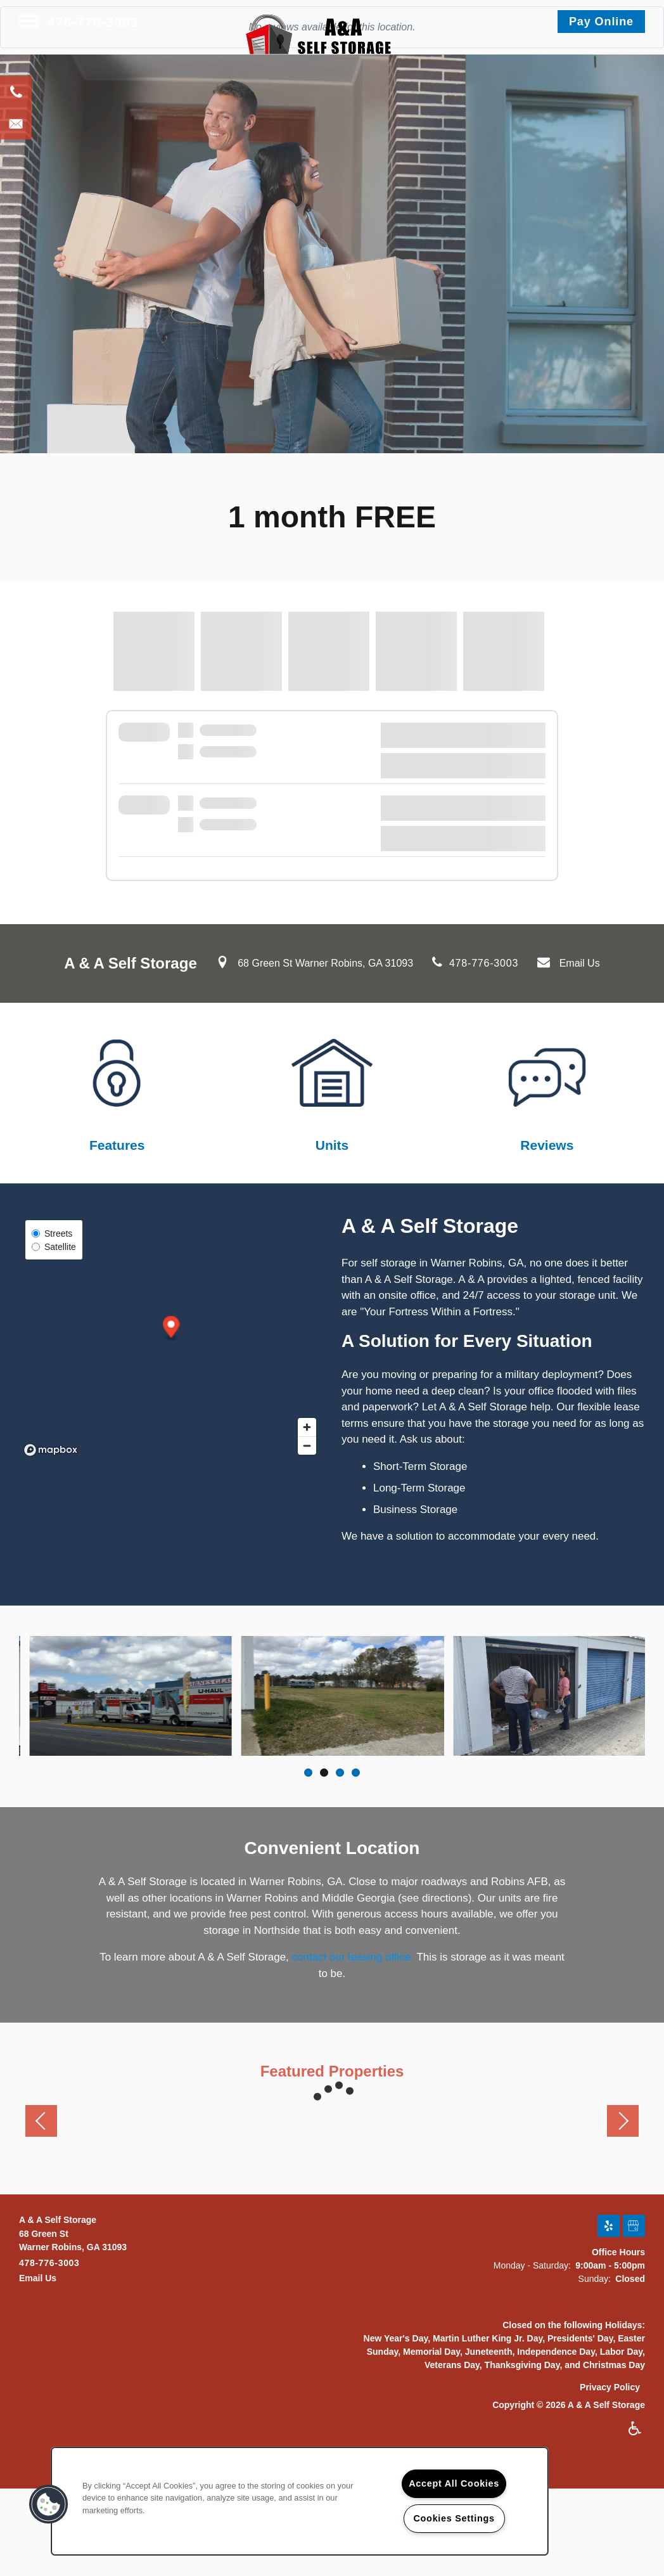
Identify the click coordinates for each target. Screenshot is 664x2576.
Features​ (117, 1145)
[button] (601, 21)
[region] (300, 2501)
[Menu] (28, 22)
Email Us (579, 963)
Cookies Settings (454, 2518)
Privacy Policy (610, 2384)
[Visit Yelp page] (608, 2223)
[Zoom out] (307, 1445)
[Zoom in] (307, 1427)
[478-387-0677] (16, 92)
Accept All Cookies (454, 2483)
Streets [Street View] (52, 1233)
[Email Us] (16, 123)
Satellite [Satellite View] (54, 1247)
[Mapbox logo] (51, 1450)
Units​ (332, 1145)
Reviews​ (546, 1145)
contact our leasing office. (353, 1954)
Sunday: (594, 2275)
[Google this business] (634, 2223)
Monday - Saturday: (532, 2262)
